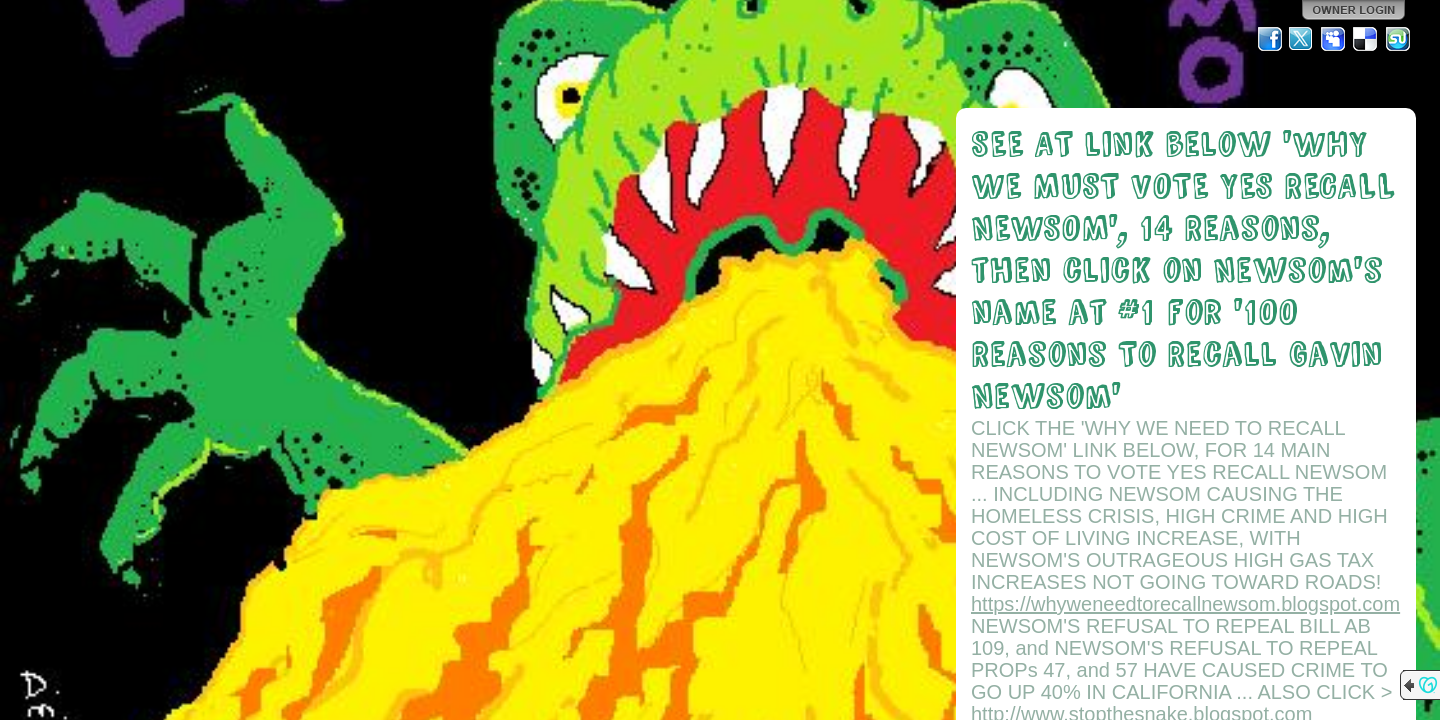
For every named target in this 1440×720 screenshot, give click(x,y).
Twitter (1302, 39)
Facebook (1270, 39)
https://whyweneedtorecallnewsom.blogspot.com (1185, 604)
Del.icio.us (1366, 39)
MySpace (1334, 39)
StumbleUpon (1398, 39)
